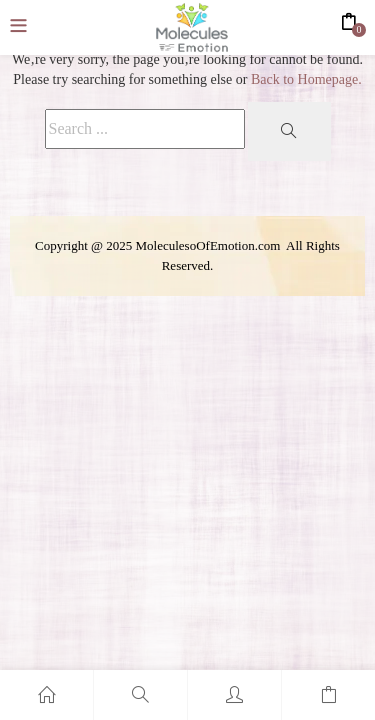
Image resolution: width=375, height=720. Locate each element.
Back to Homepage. (306, 79)
